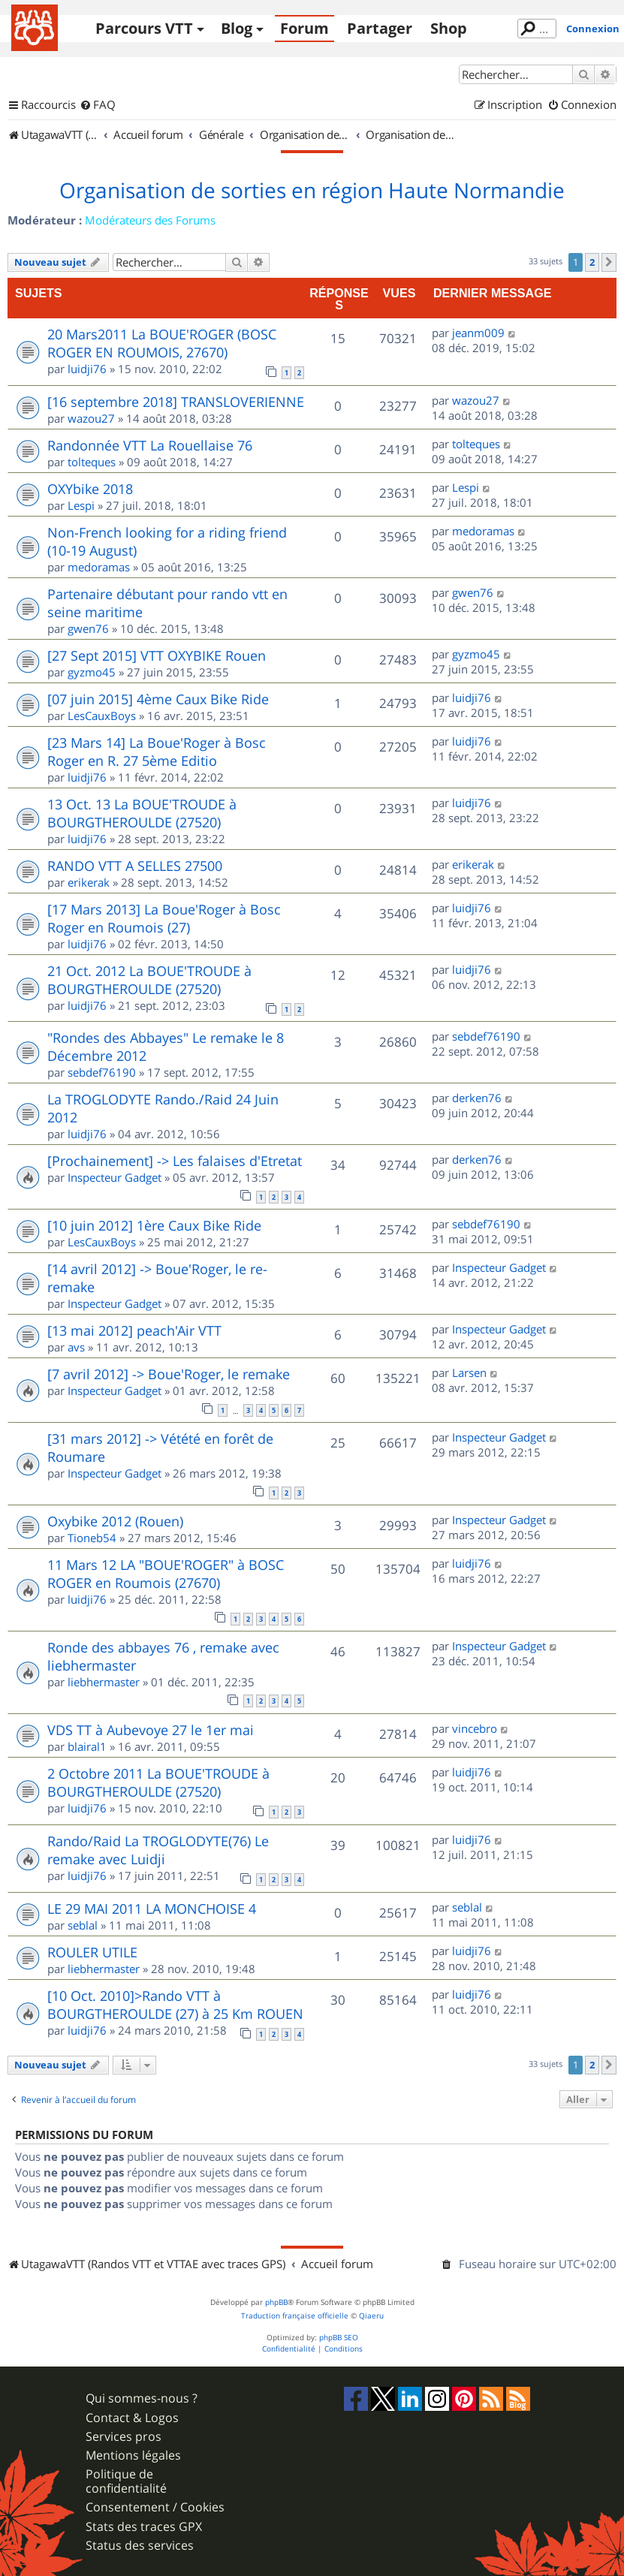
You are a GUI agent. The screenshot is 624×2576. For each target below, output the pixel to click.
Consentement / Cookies (155, 2507)
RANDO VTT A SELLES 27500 (134, 866)
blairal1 (87, 1746)
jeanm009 (478, 332)
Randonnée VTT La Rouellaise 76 (149, 445)
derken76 (477, 1097)
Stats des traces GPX (144, 2527)
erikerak (89, 882)
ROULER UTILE (92, 1952)
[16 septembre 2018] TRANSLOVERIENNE (175, 402)
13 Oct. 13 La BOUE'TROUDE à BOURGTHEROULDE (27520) (142, 813)
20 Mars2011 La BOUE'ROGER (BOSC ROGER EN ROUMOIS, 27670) (161, 343)
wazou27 (91, 418)
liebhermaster (104, 1681)
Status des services (140, 2545)
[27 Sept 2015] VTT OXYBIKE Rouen (156, 655)
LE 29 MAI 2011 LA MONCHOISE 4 (151, 1909)
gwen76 (88, 628)
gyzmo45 (92, 671)
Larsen (469, 1372)
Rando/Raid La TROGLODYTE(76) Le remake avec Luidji (158, 1850)
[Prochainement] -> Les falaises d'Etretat (174, 1161)
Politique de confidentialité (126, 2481)
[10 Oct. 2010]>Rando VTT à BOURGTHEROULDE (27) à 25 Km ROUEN (175, 2005)
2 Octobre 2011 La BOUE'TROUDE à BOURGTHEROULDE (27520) (158, 1782)
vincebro (474, 1728)
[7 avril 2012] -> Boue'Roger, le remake (168, 1374)
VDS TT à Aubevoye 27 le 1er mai (150, 1730)
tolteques (92, 461)
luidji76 (87, 368)
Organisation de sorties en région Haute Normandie (312, 190)
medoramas (99, 566)
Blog (236, 28)
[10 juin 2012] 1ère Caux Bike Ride (154, 1225)
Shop (448, 28)
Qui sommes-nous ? (141, 2398)
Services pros (123, 2437)
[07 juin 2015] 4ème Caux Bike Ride (158, 699)
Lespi (81, 505)
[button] (608, 262)
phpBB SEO (338, 2338)
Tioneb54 (92, 1537)
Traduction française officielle (294, 2316)
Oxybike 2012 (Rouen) (115, 1521)
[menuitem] (98, 105)
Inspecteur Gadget (114, 1177)
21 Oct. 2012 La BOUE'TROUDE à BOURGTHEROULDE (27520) (149, 980)
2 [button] (592, 262)
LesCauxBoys (102, 715)
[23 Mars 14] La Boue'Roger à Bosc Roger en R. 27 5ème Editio (156, 752)
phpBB (276, 2302)
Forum (304, 28)
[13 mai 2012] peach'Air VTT (134, 1330)
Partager (379, 28)
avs (76, 1346)
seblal (83, 1925)
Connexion (592, 28)
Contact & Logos (132, 2418)
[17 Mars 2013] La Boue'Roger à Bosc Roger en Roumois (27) (164, 918)
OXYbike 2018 (90, 489)
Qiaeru (371, 2316)
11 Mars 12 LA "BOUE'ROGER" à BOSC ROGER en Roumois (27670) (165, 1574)
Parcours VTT (144, 28)
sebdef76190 (102, 1072)
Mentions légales (133, 2455)
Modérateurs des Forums (150, 219)
